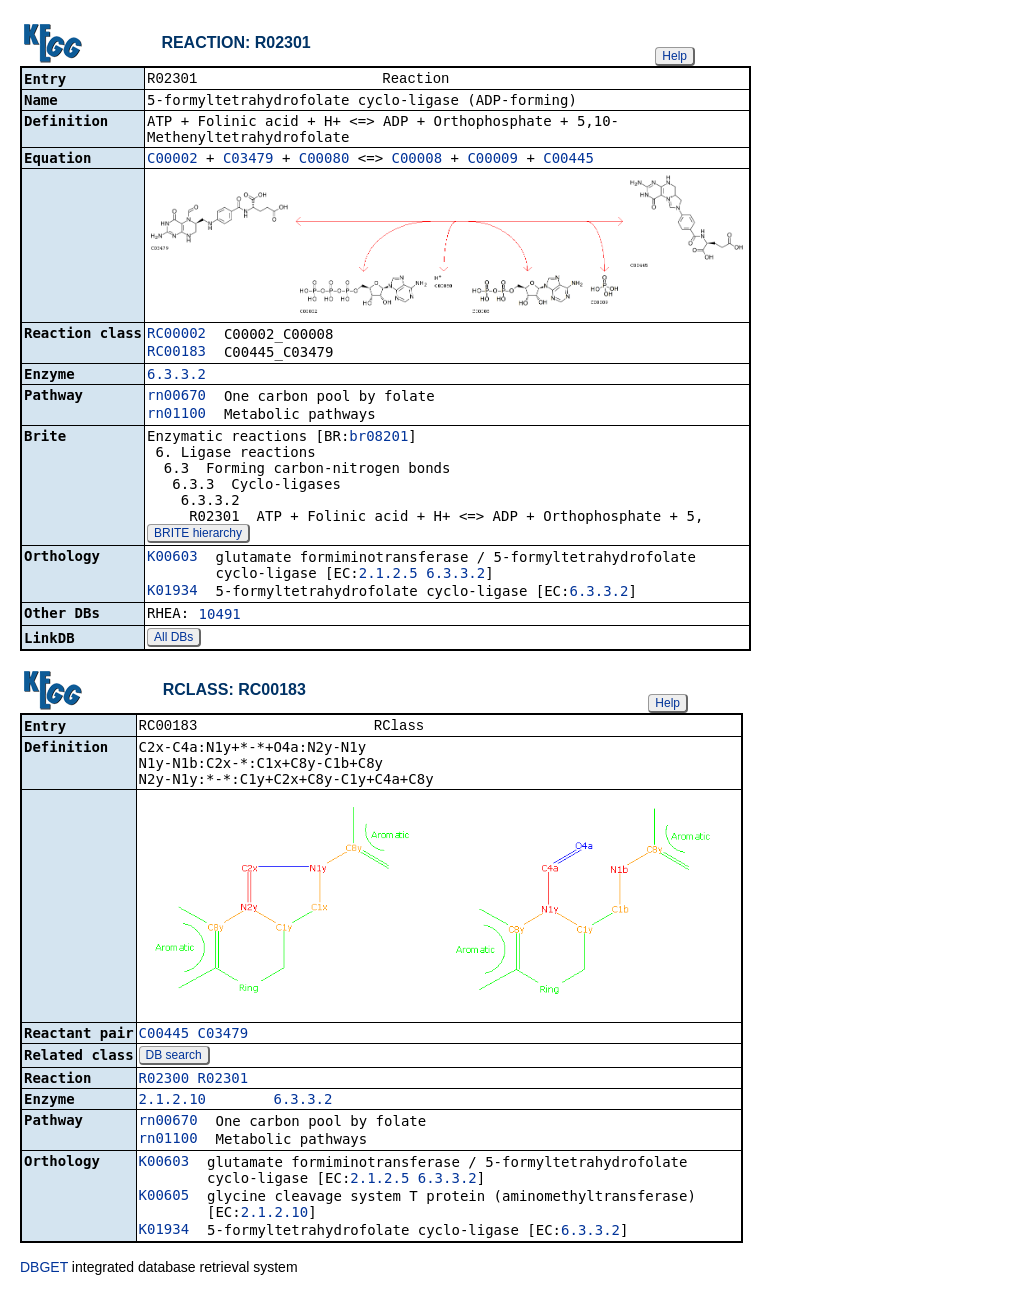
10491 (220, 616)
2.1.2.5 (388, 575)
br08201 (378, 438)
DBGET (44, 1271)
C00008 (417, 160)
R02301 (223, 1082)
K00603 (172, 558)
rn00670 (176, 397)
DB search (174, 1059)
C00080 (324, 160)
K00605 (164, 1199)
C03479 (248, 160)
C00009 (492, 160)
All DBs (173, 639)
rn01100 (176, 415)
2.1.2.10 (172, 1103)
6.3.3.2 (176, 376)
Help (674, 56)
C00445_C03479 (194, 1037)
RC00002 (176, 335)
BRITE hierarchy (198, 535)
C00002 (172, 160)
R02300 (164, 1082)
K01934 (172, 592)
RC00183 (176, 353)
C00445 (568, 160)
